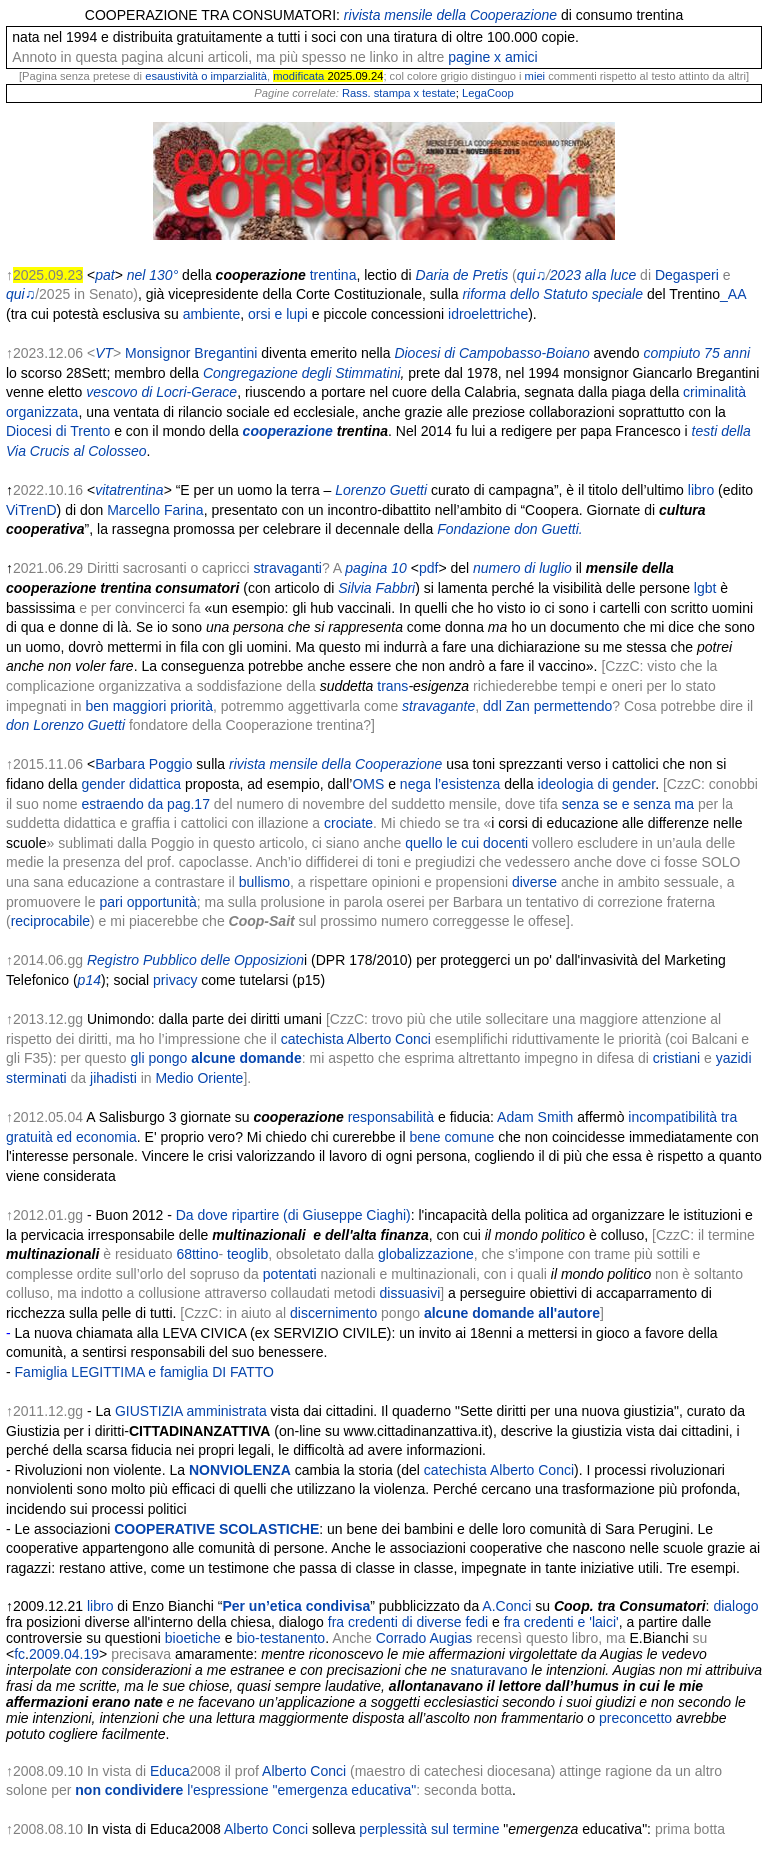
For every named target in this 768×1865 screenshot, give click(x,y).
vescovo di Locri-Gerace (161, 392)
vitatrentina (129, 490)
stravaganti (287, 568)
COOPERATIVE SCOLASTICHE (216, 1529)
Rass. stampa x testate (399, 93)
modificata (298, 76)
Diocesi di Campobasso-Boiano (491, 353)
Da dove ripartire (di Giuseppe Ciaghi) (293, 1215)
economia (106, 1137)
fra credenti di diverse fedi (408, 1622)
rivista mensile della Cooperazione (335, 764)
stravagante (438, 706)
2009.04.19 (64, 1654)
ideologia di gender (597, 784)
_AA (733, 294)
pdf (428, 568)
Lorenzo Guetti (381, 490)
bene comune (451, 1137)
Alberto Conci (304, 1771)
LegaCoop (488, 93)
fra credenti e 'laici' (561, 1622)
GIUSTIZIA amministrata (191, 1411)
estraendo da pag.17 (145, 804)
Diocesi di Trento (58, 431)
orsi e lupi (278, 314)
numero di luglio (522, 568)
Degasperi (687, 275)
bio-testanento (280, 1638)
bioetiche (193, 1638)
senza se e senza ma (628, 804)
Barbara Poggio (143, 764)
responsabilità (391, 1117)
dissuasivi (410, 1293)
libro (701, 490)
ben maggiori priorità (149, 706)
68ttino (197, 1254)
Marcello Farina (155, 510)
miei (535, 76)
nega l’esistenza (450, 784)
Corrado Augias (424, 1638)
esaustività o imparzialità (206, 76)
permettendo (573, 706)
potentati (290, 1274)
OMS (368, 784)
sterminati (36, 1078)
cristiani (676, 1058)
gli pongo (216, 1058)
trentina (333, 275)
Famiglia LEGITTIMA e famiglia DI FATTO (144, 1372)
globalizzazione (426, 1254)
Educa (170, 1771)
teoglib (247, 1254)
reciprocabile (50, 921)
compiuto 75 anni (696, 353)
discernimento (333, 1313)
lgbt (705, 588)
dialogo (735, 1606)
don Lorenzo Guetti (65, 725)
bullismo (264, 882)
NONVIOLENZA (240, 1470)
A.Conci (506, 1606)
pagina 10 (376, 568)
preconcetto (635, 1718)
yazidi (734, 1058)
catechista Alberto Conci (356, 1039)
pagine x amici (493, 57)
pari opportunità (147, 902)
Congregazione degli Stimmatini (302, 373)
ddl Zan (506, 706)
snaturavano (488, 1670)
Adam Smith (535, 1117)
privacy (175, 980)
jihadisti (113, 1078)
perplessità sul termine (429, 1829)
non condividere (245, 1790)
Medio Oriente (199, 1078)
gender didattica (132, 784)
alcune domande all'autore (512, 1313)
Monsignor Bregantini (191, 353)
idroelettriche (488, 314)
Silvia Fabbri (376, 588)
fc (19, 1654)
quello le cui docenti (466, 843)
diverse (534, 882)
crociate (348, 823)
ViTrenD (31, 510)
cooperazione (288, 431)
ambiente (212, 314)
